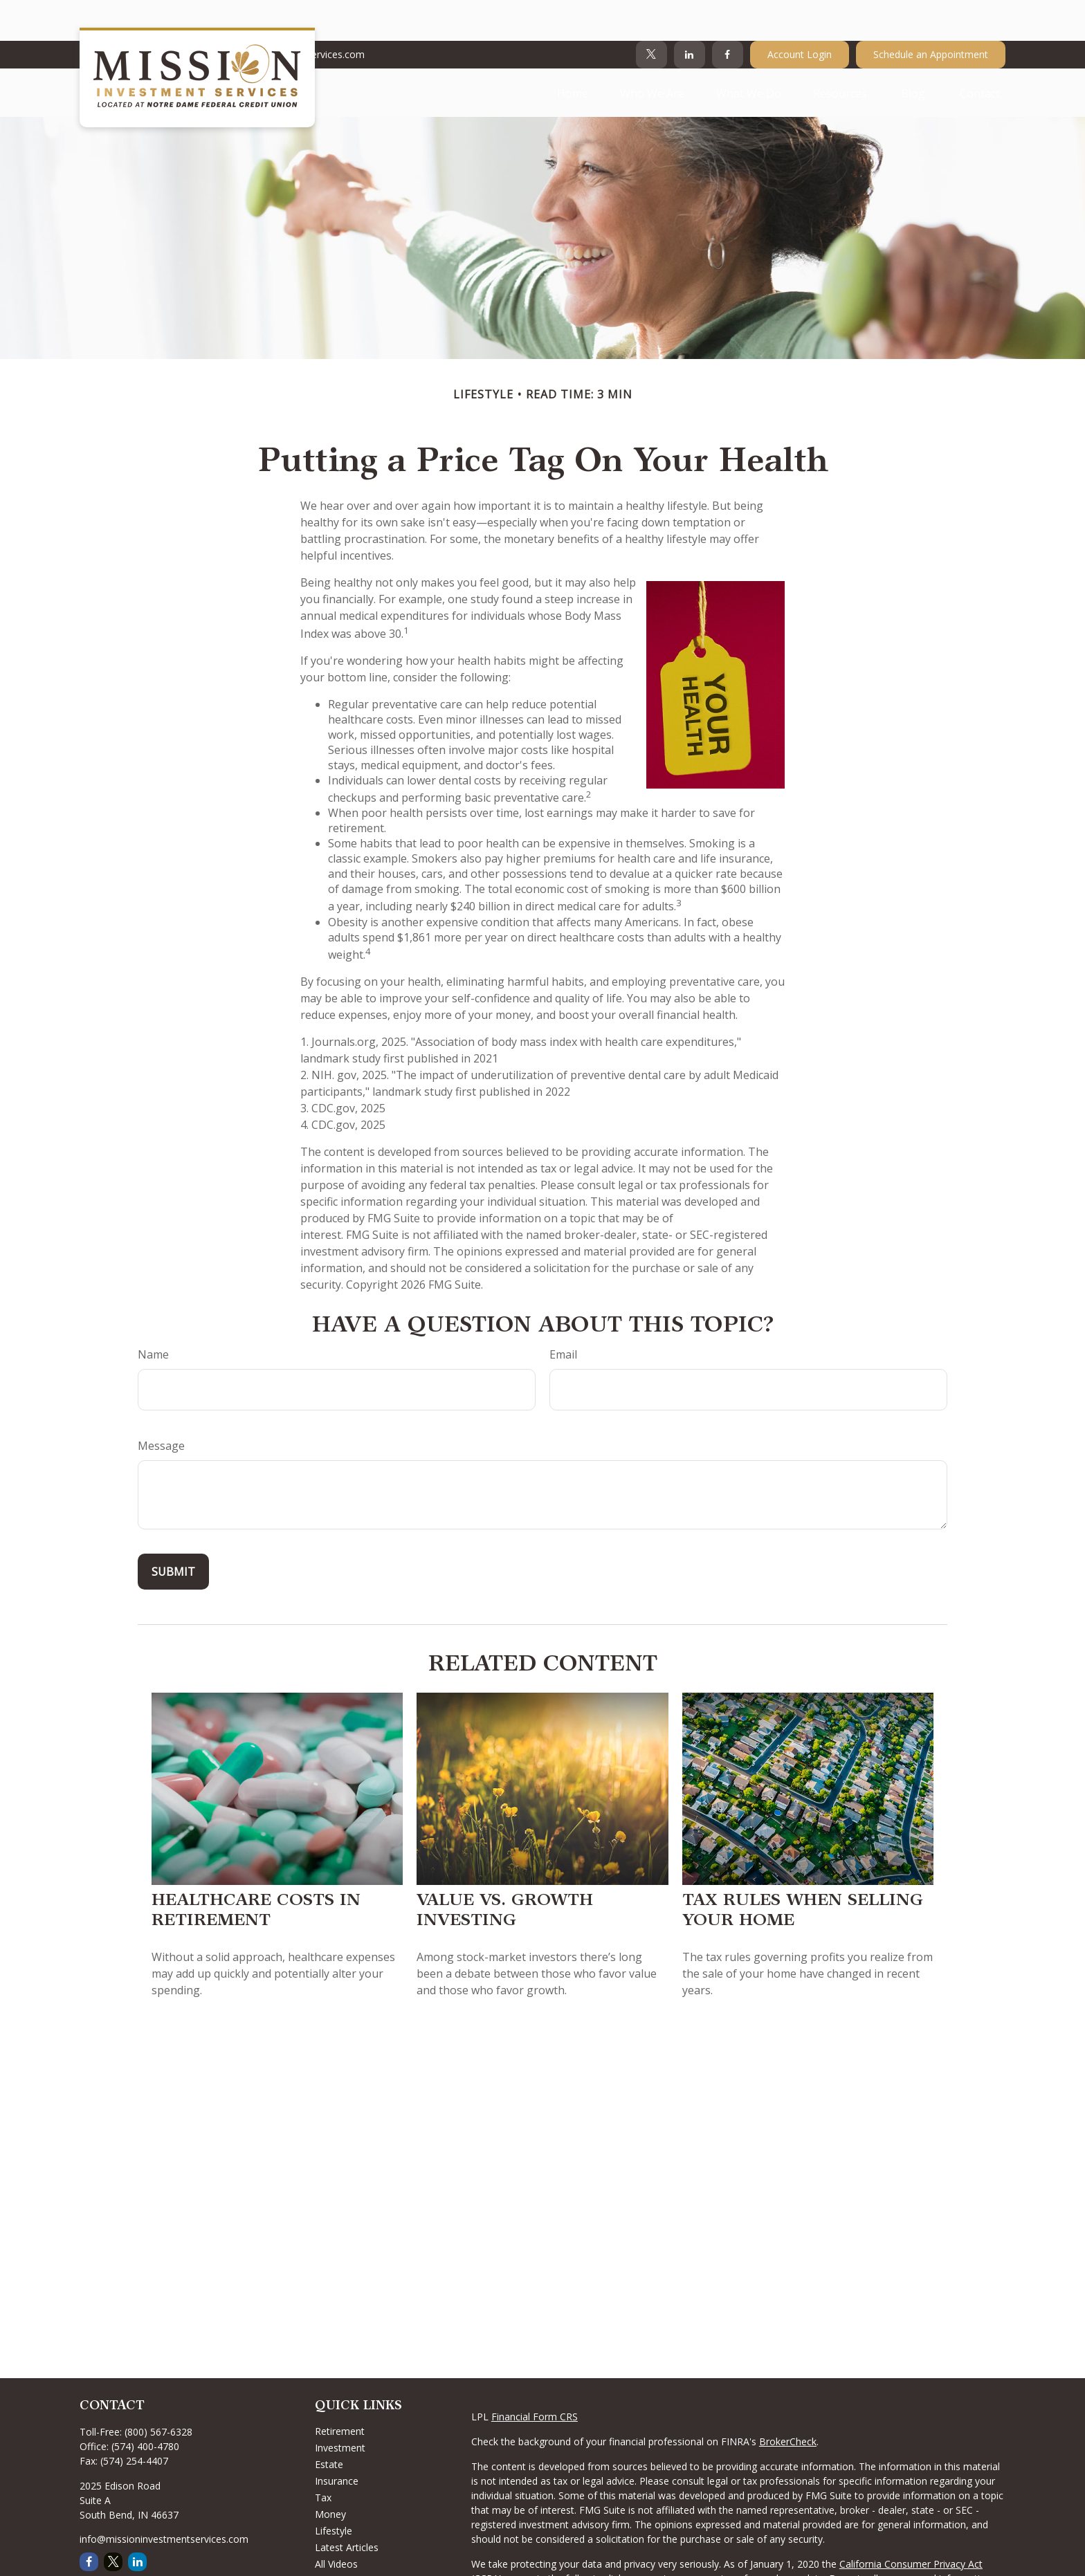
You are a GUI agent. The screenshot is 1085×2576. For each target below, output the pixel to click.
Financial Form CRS (534, 2375)
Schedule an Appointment (930, 14)
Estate (329, 2423)
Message (161, 1405)
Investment (340, 2406)
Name (153, 1313)
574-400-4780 (119, 14)
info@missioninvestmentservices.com (164, 2498)
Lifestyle (333, 2489)
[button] (572, 52)
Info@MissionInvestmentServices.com (270, 14)
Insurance (336, 2440)
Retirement (340, 2390)
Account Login (799, 14)
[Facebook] (727, 14)
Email (563, 1313)
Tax (323, 2456)
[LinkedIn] (689, 14)
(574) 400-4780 (145, 2405)
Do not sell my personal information (910, 2537)
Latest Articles (347, 2506)
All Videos (336, 2523)
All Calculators (346, 2539)
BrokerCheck (788, 2400)
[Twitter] (651, 14)
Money (330, 2473)
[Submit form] (173, 1531)
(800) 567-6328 (158, 2391)
